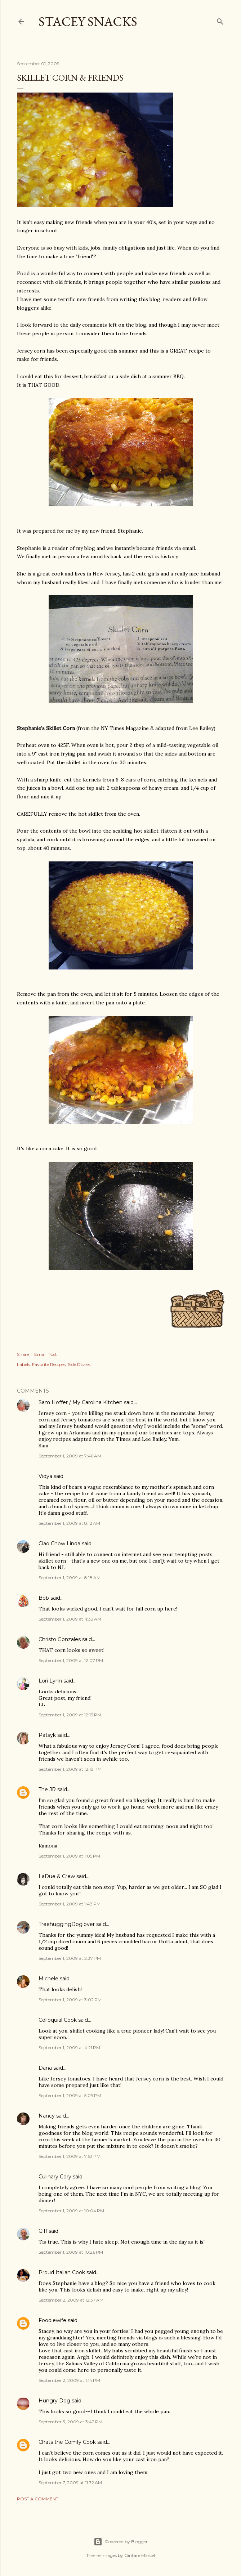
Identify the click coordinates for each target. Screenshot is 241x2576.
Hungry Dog (54, 2400)
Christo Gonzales (60, 1639)
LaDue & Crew (57, 1876)
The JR (47, 1789)
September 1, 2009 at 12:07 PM (71, 1660)
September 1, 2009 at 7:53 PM (70, 2156)
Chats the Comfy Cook (67, 2442)
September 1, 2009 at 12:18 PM (70, 1769)
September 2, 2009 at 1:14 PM (69, 2380)
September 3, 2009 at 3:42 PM (70, 2421)
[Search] (220, 20)
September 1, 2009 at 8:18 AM (70, 1577)
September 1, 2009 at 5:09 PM (70, 2095)
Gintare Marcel (139, 2555)
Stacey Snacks (88, 21)
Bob (44, 1598)
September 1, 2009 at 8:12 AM (69, 1523)
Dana (45, 2068)
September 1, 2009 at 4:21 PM (69, 2047)
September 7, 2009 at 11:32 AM (70, 2482)
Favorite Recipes (49, 1364)
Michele (48, 1978)
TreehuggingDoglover (67, 1924)
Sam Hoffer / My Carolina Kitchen (80, 1402)
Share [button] (23, 1354)
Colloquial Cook (58, 2020)
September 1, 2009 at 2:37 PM (70, 1958)
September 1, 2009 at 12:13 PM (70, 1714)
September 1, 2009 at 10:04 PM (71, 2210)
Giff (43, 2231)
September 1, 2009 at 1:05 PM (69, 1856)
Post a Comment (37, 2498)
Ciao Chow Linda (59, 1543)
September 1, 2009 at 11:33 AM (70, 1619)
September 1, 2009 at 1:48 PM (70, 1904)
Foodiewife (52, 2320)
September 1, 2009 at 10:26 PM (71, 2252)
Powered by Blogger (121, 2541)
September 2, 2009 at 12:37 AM (71, 2300)
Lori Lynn (50, 1680)
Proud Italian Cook (62, 2272)
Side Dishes (79, 1364)
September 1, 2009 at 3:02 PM (70, 1999)
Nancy (47, 2116)
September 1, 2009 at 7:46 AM (70, 1456)
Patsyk (47, 1735)
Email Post (45, 1354)
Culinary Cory (55, 2176)
